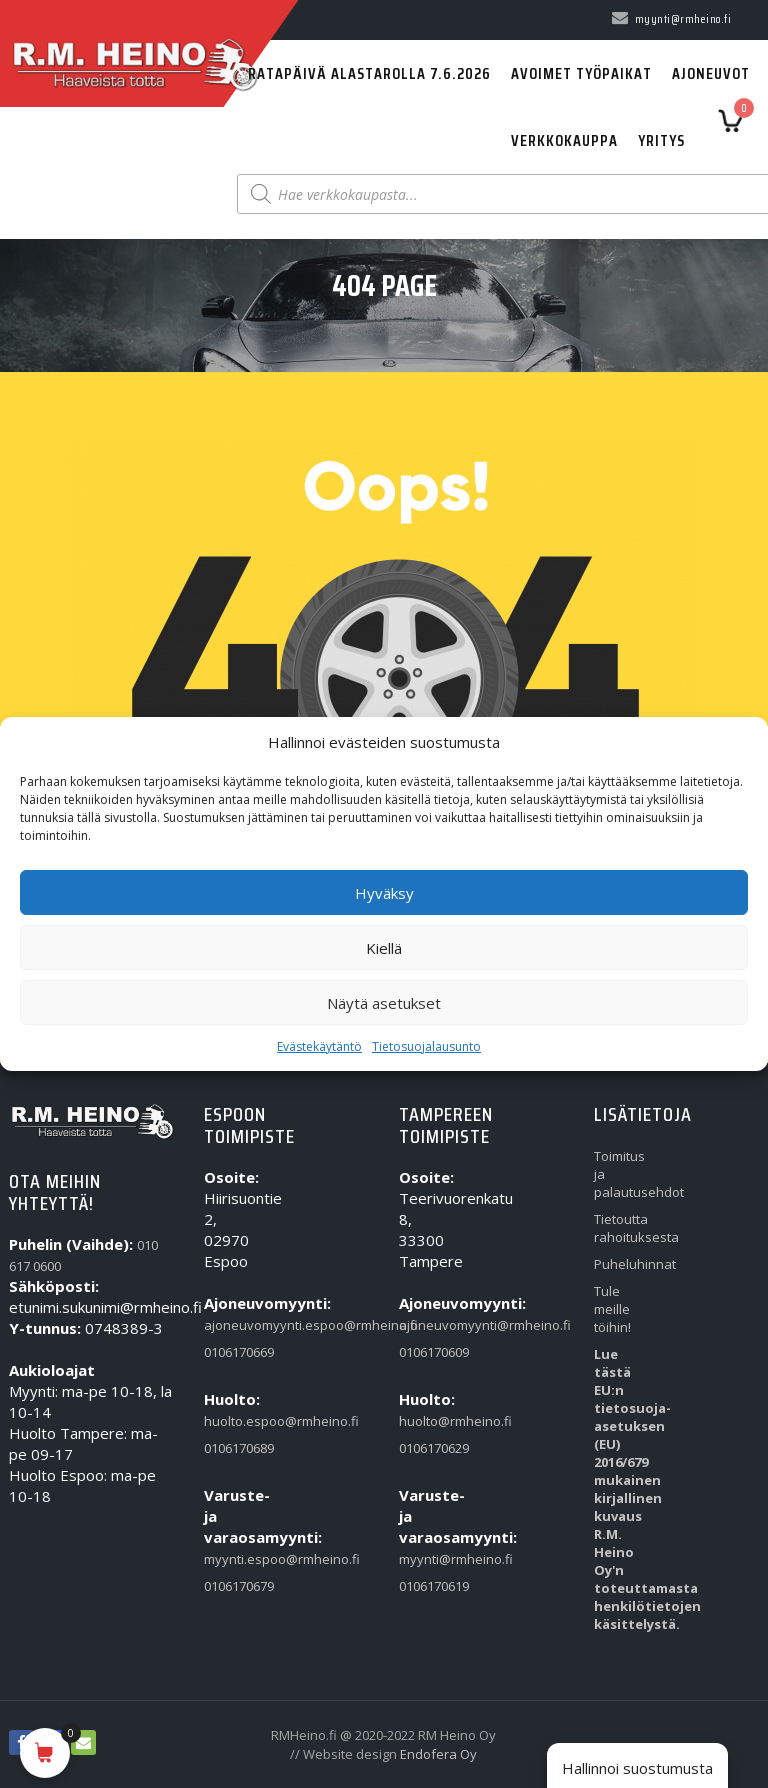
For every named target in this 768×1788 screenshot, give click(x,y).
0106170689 (231, 1448)
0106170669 (231, 1352)
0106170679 (231, 1586)
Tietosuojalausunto (426, 1046)
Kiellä (384, 948)
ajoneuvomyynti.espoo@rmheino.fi (231, 1325)
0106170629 (426, 1448)
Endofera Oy (438, 1754)
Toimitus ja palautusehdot (621, 1174)
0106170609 (426, 1352)
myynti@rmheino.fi (426, 1559)
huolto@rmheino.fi (426, 1421)
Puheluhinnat (621, 1264)
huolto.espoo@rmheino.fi (231, 1421)
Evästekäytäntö (319, 1046)
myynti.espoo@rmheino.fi (231, 1559)
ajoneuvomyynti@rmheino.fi (426, 1325)
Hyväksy (384, 893)
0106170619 (426, 1586)
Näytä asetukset (384, 1003)
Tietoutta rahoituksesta (621, 1228)
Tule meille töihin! (612, 1309)
